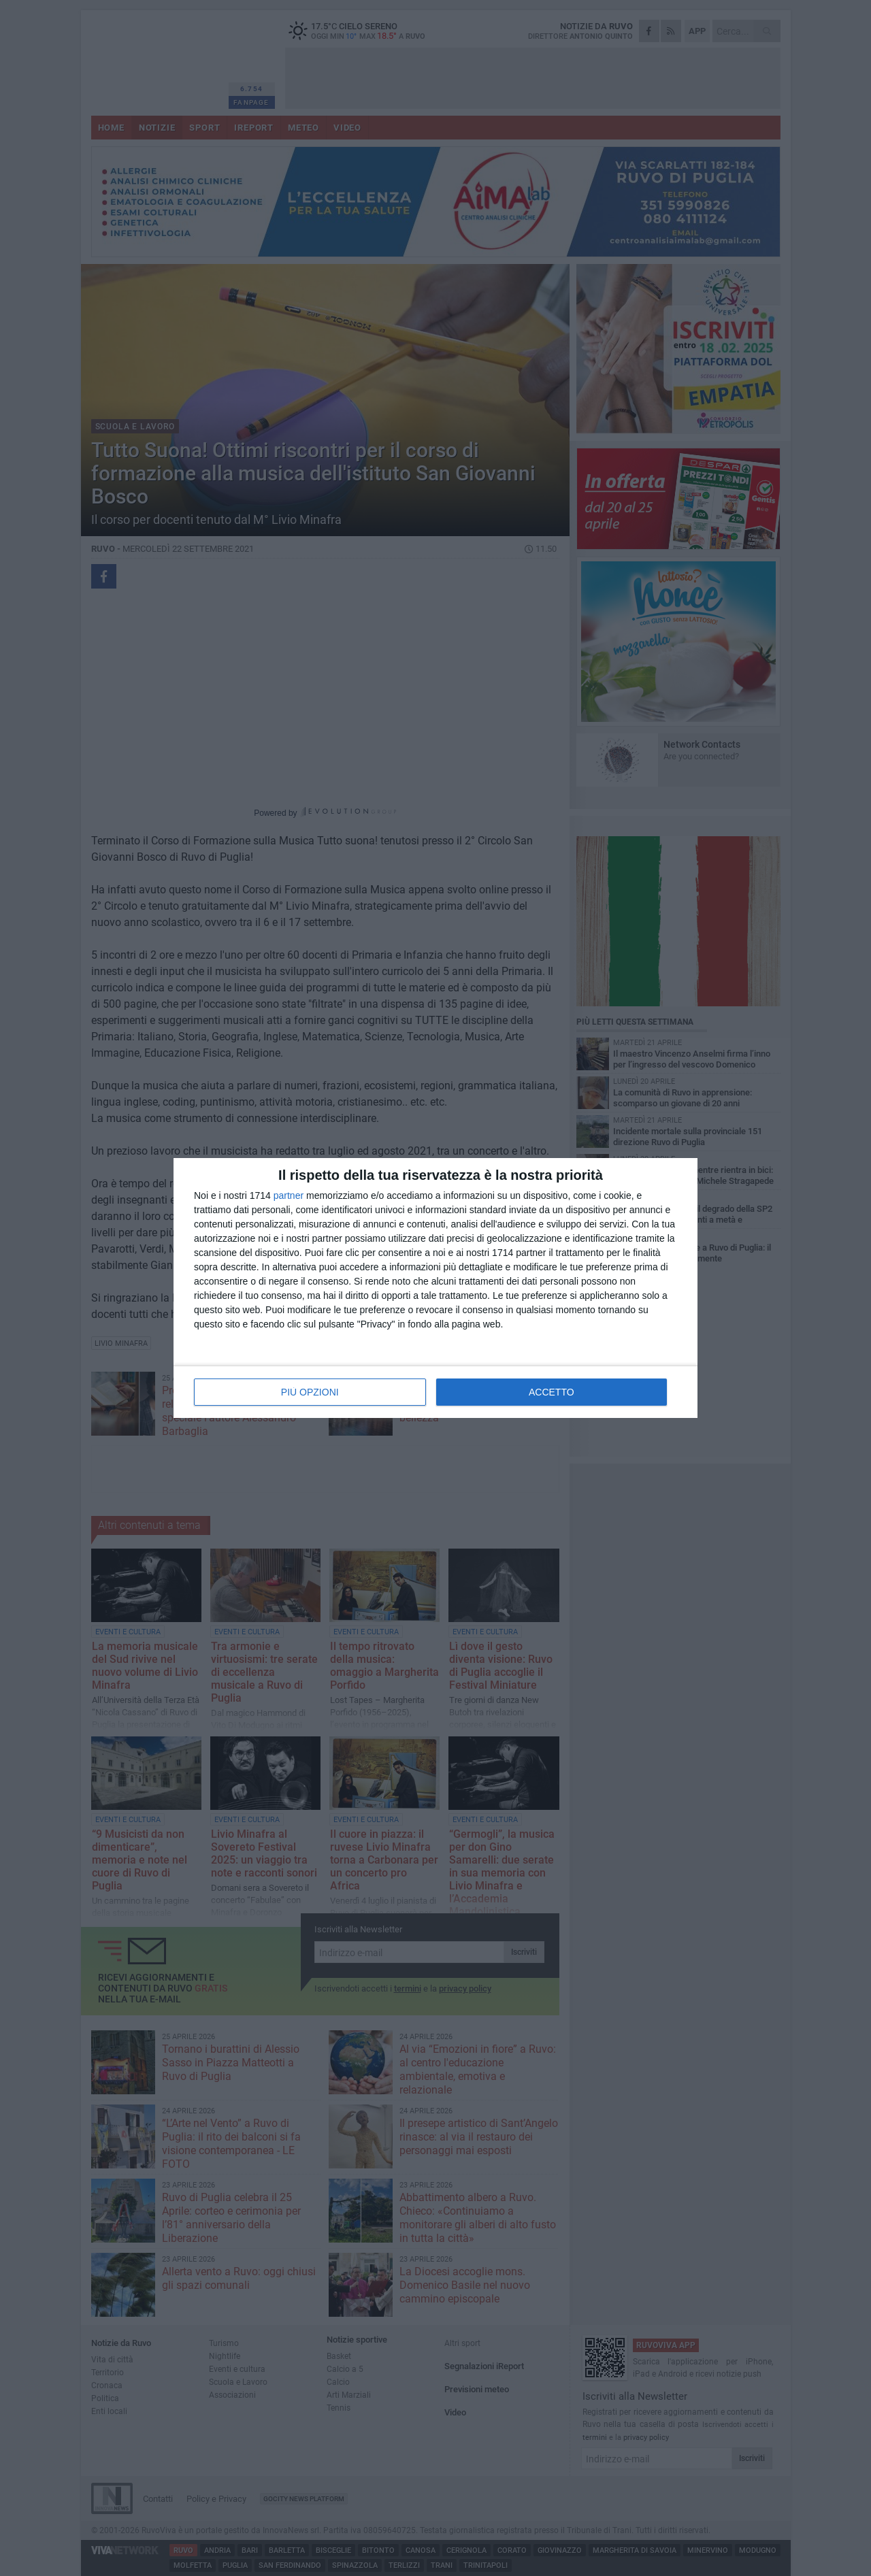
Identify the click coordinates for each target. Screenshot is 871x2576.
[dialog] (435, 1288)
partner (288, 1195)
